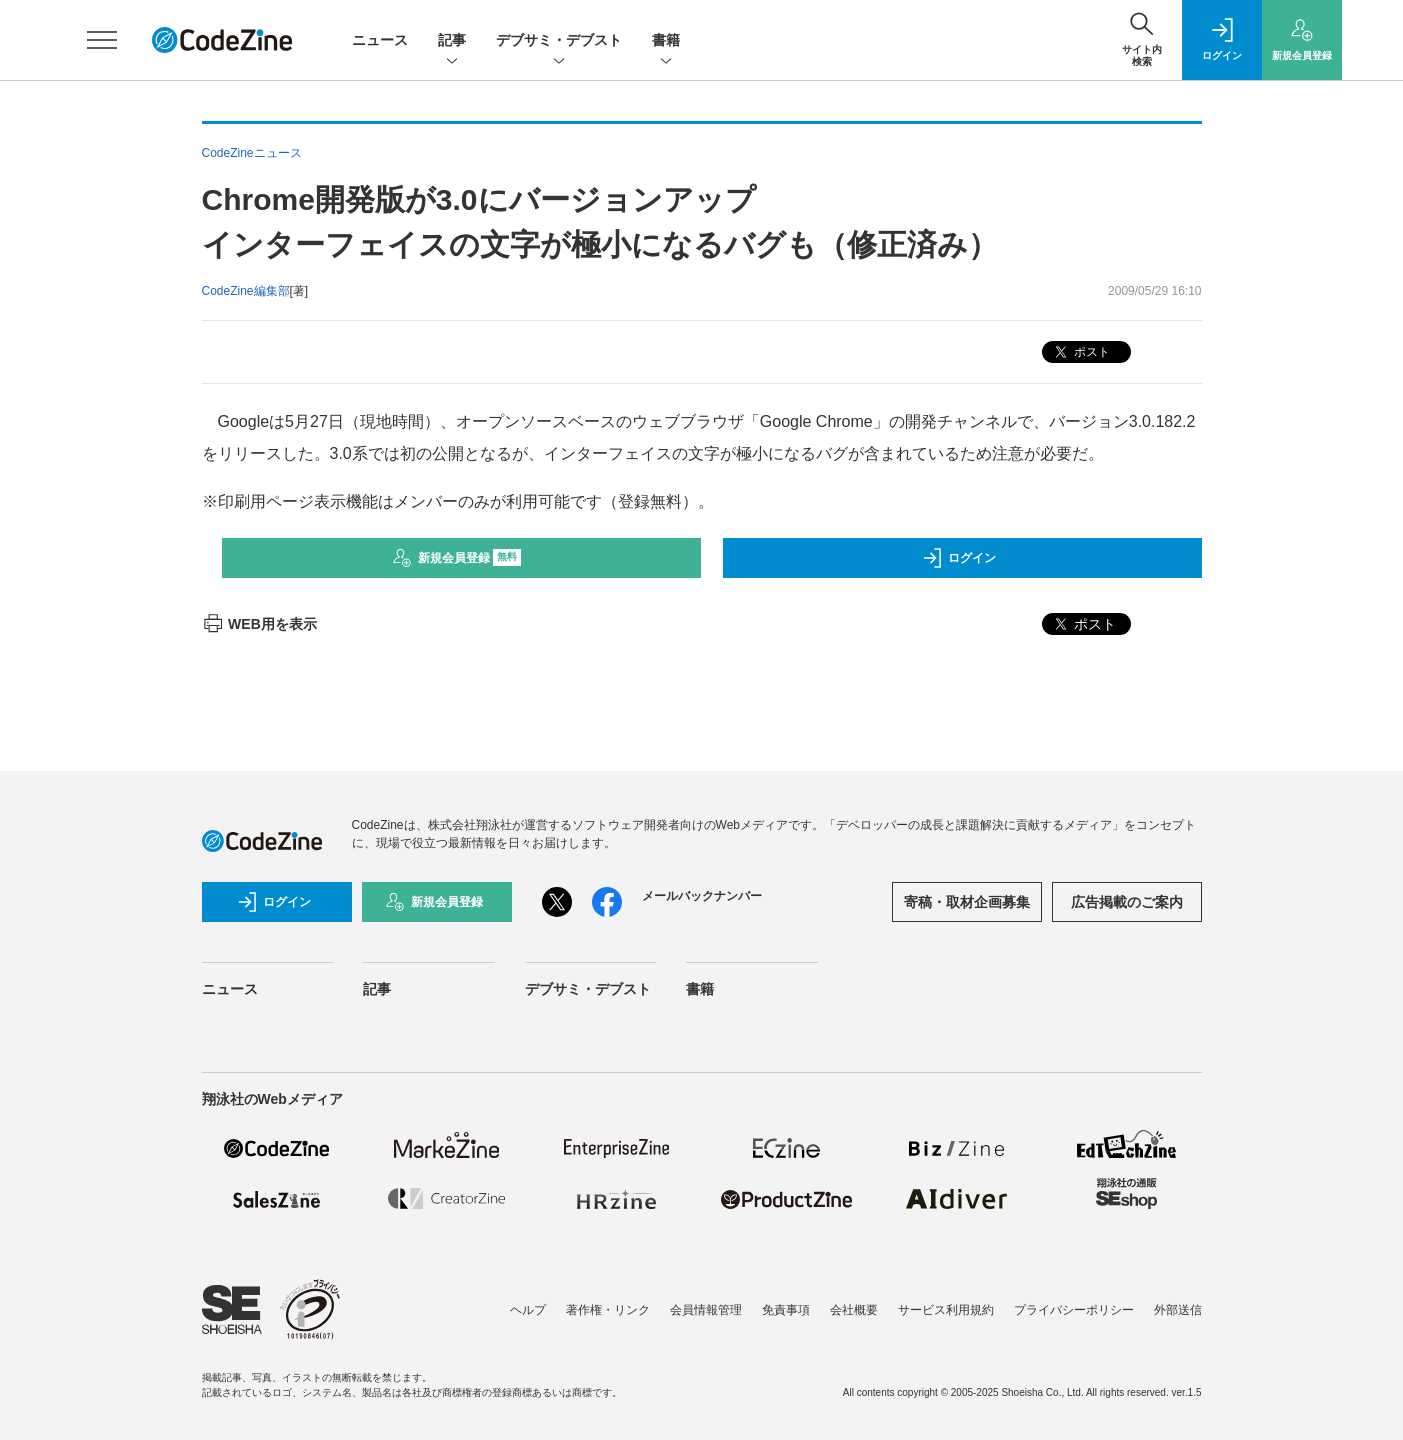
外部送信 (1178, 1310)
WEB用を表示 (259, 624)
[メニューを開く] (102, 40)
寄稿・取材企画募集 (967, 902)
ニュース (380, 40)
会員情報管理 (706, 1310)
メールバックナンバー (702, 896)
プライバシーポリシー (1074, 1310)
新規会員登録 (456, 558)
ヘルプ (528, 1310)
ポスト (1080, 352)
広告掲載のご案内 (1127, 902)
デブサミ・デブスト (559, 41)
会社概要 (854, 1310)
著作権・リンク (608, 1310)
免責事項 (786, 1310)
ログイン (959, 558)
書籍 (666, 41)
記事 (452, 41)
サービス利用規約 (946, 1310)
